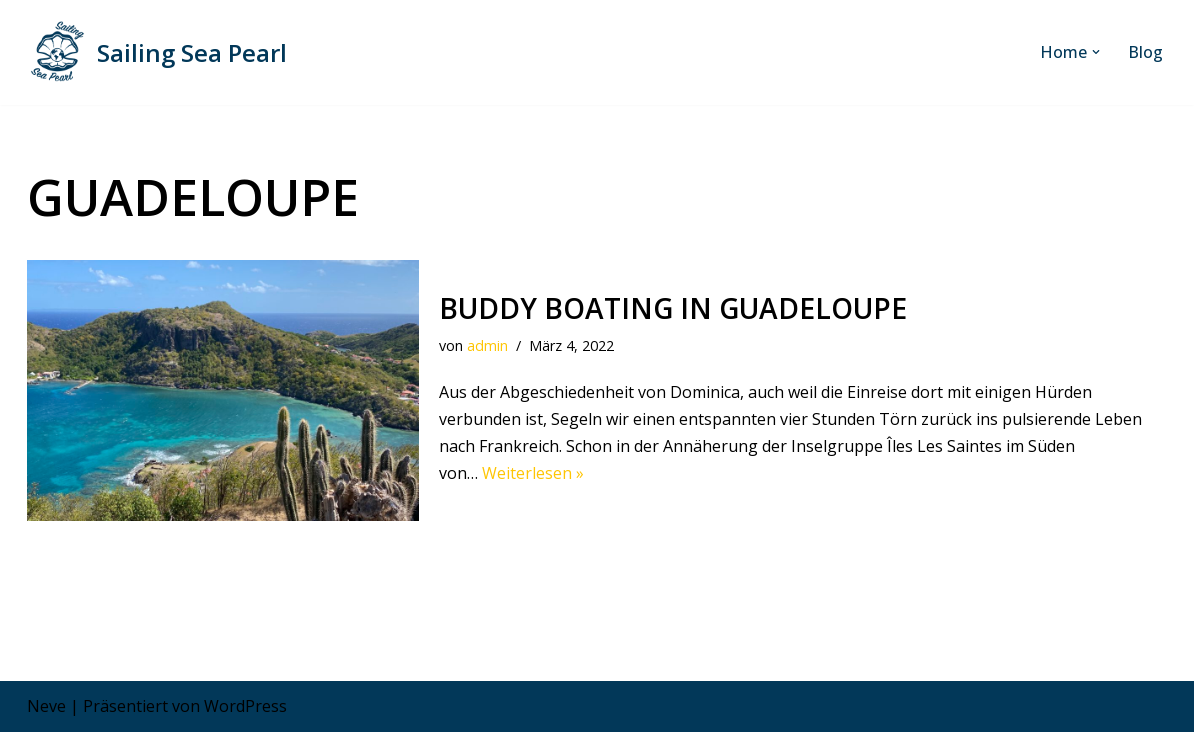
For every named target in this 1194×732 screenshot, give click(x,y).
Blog (1145, 52)
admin (487, 345)
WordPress (245, 706)
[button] (1096, 52)
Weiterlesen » (533, 473)
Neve (46, 706)
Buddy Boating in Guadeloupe (673, 308)
